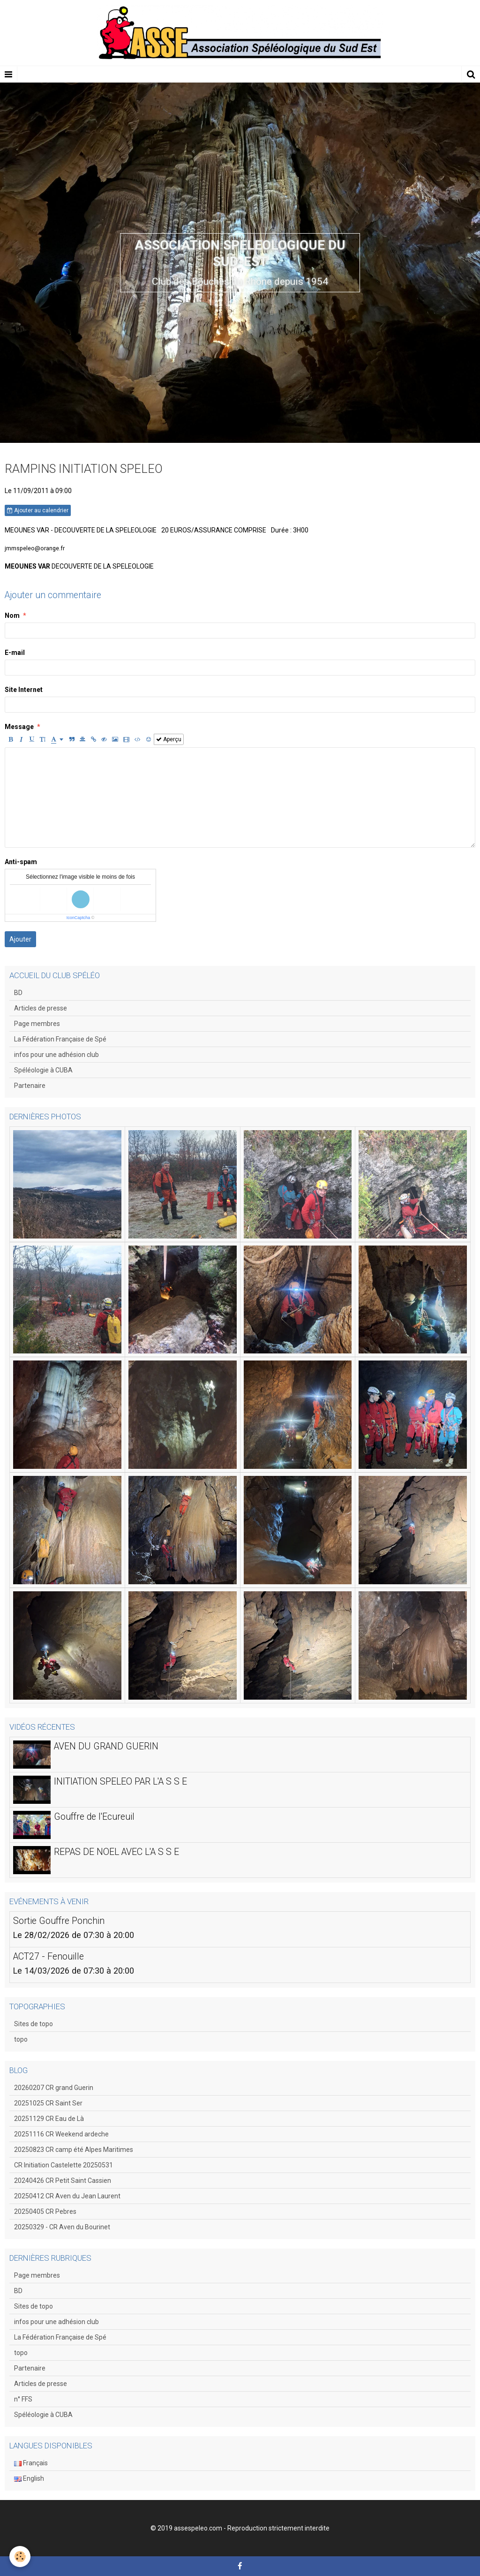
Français (31, 2463)
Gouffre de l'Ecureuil (94, 1816)
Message (19, 726)
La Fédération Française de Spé (60, 1039)
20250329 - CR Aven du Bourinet (62, 2227)
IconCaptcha (78, 917)
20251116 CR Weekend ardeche (61, 2134)
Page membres (37, 1023)
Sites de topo (33, 2024)
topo (21, 2039)
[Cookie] (19, 2556)
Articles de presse (40, 1008)
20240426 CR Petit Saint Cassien (62, 2180)
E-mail (15, 652)
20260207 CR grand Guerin (53, 2087)
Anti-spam (21, 862)
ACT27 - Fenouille (48, 1956)
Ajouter (20, 939)
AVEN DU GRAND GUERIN (106, 1745)
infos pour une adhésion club (56, 1054)
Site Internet (24, 689)
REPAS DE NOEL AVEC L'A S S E (116, 1851)
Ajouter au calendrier (37, 510)
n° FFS (23, 2399)
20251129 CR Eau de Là (49, 2118)
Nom (12, 615)
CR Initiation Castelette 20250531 (63, 2165)
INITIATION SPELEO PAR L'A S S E (120, 1781)
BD (18, 992)
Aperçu (168, 739)
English (29, 2478)
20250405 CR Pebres (45, 2211)
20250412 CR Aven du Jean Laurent (67, 2196)
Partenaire (29, 1085)
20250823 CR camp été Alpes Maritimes (73, 2149)
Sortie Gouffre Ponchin (59, 1920)
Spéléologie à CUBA (43, 1070)
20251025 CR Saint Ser (48, 2103)
